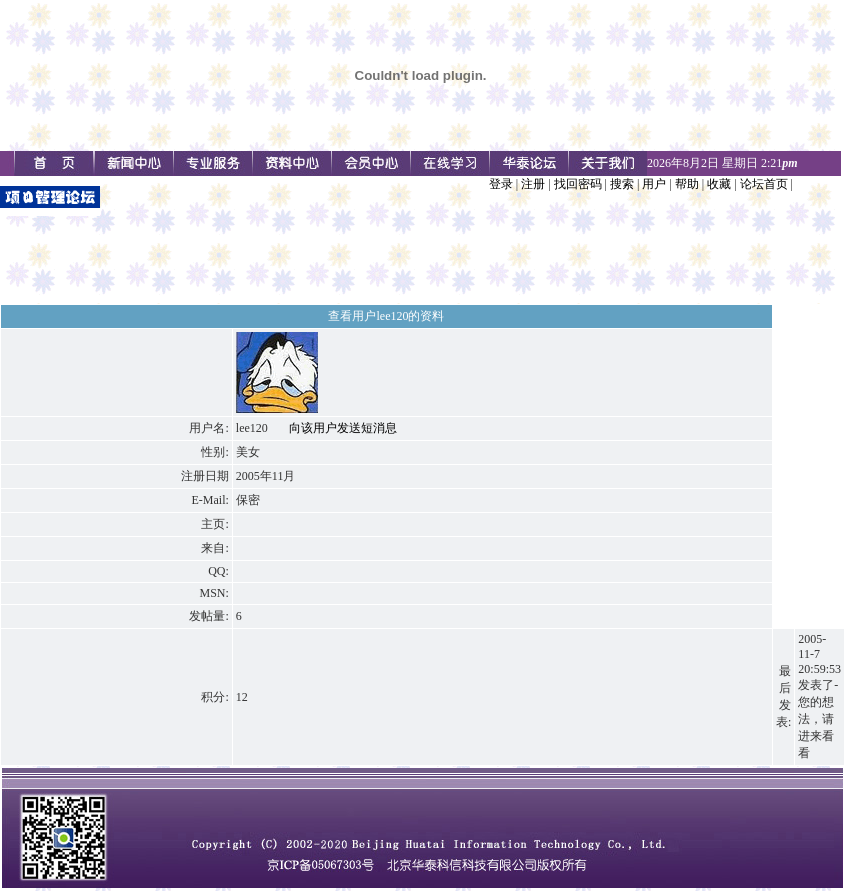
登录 (501, 184)
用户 (654, 184)
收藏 (719, 184)
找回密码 (578, 184)
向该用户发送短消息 (343, 428)
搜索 (622, 184)
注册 (533, 184)
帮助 (687, 184)
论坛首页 (764, 184)
